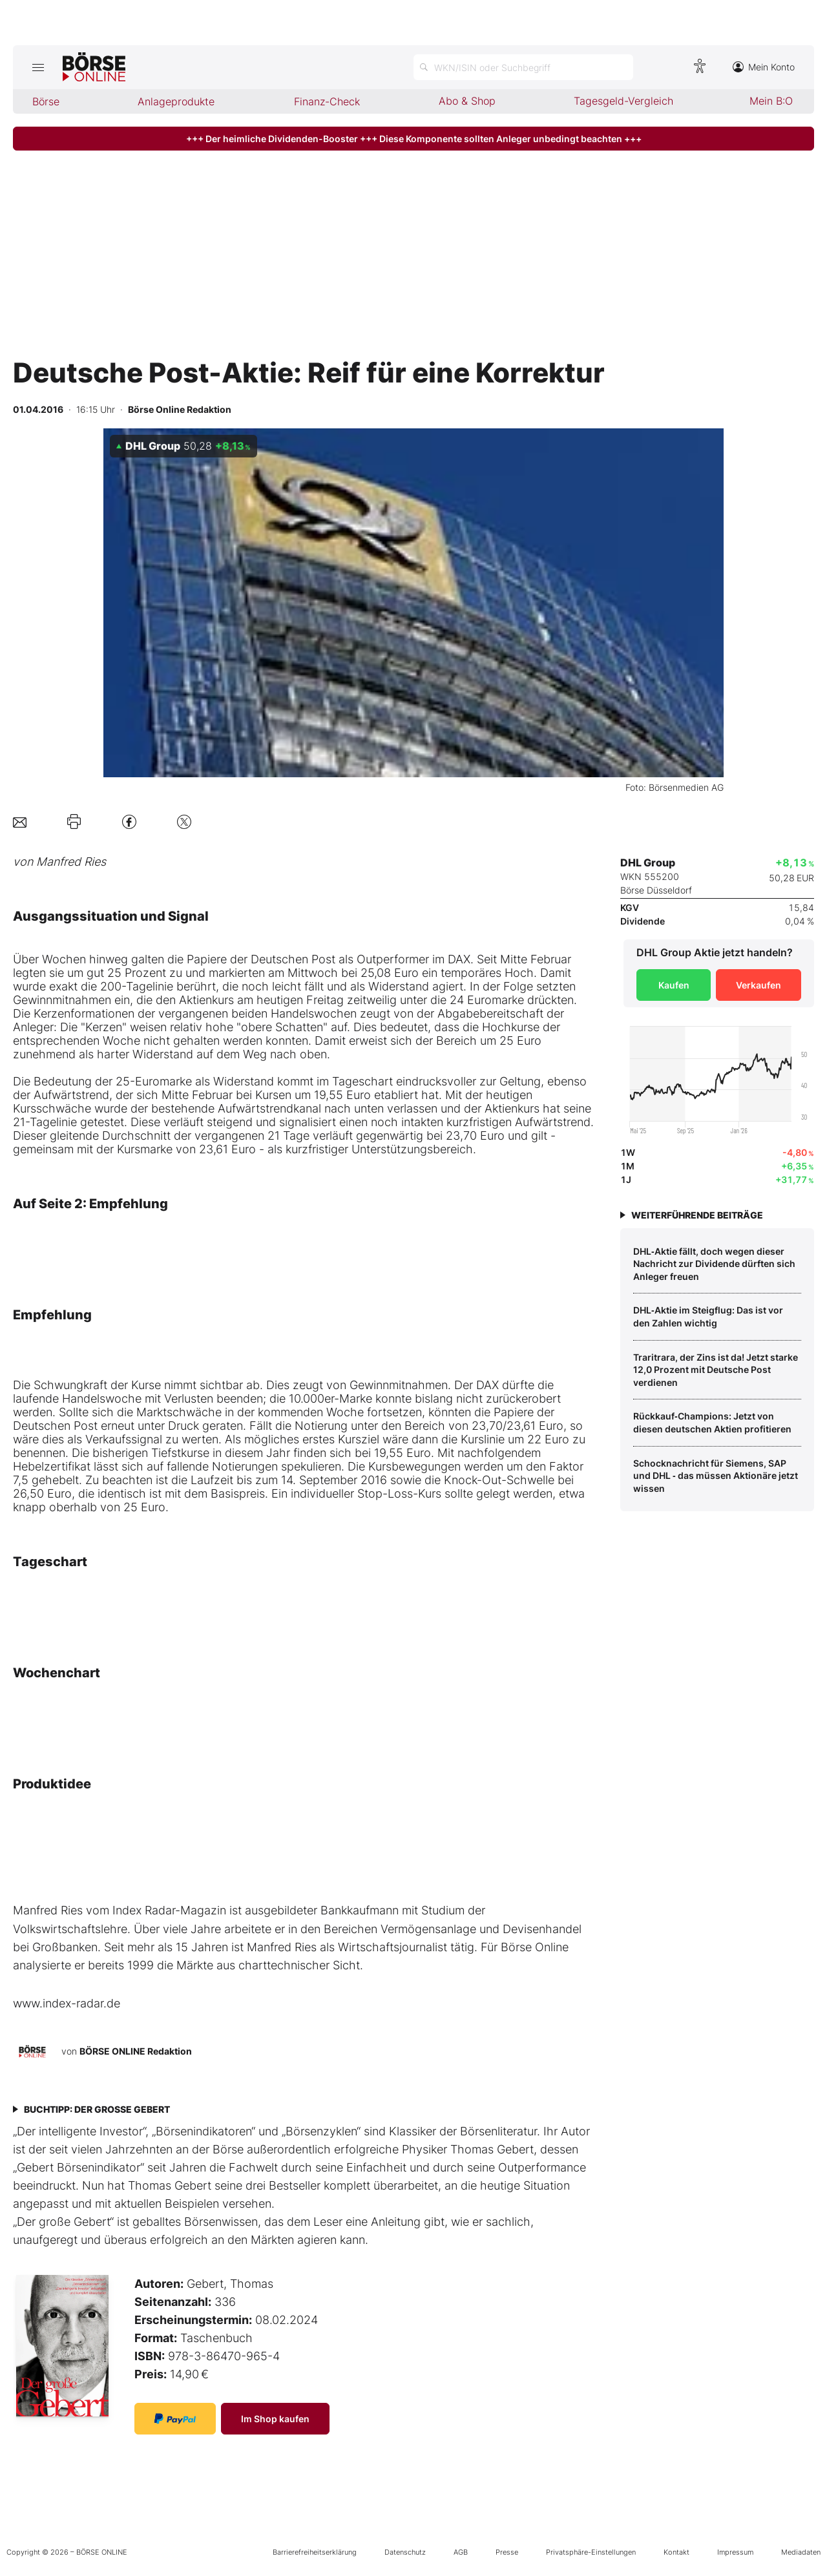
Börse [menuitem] (45, 101)
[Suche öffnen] (523, 67)
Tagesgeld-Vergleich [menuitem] (623, 100)
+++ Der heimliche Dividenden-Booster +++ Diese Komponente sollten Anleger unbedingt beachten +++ (414, 138)
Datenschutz (405, 2552)
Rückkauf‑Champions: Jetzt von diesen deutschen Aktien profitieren (712, 1422)
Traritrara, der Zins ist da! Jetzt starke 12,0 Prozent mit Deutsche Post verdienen (715, 1370)
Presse (507, 2552)
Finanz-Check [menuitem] (327, 101)
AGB (461, 2552)
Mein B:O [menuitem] (771, 100)
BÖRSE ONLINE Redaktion (135, 2051)
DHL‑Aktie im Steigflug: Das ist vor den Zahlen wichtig (708, 1316)
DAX (459, 959)
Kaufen (673, 984)
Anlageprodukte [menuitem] (176, 101)
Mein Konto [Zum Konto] (764, 66)
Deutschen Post (293, 959)
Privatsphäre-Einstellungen (591, 2552)
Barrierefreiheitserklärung (315, 2552)
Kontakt (676, 2552)
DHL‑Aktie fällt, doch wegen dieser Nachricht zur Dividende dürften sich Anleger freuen (714, 1264)
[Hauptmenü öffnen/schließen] (38, 67)
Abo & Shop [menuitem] (467, 100)
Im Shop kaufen (275, 2418)
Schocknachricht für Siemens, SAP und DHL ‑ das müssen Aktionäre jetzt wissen (715, 1476)
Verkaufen (758, 984)
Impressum (735, 2552)
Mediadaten (801, 2552)
